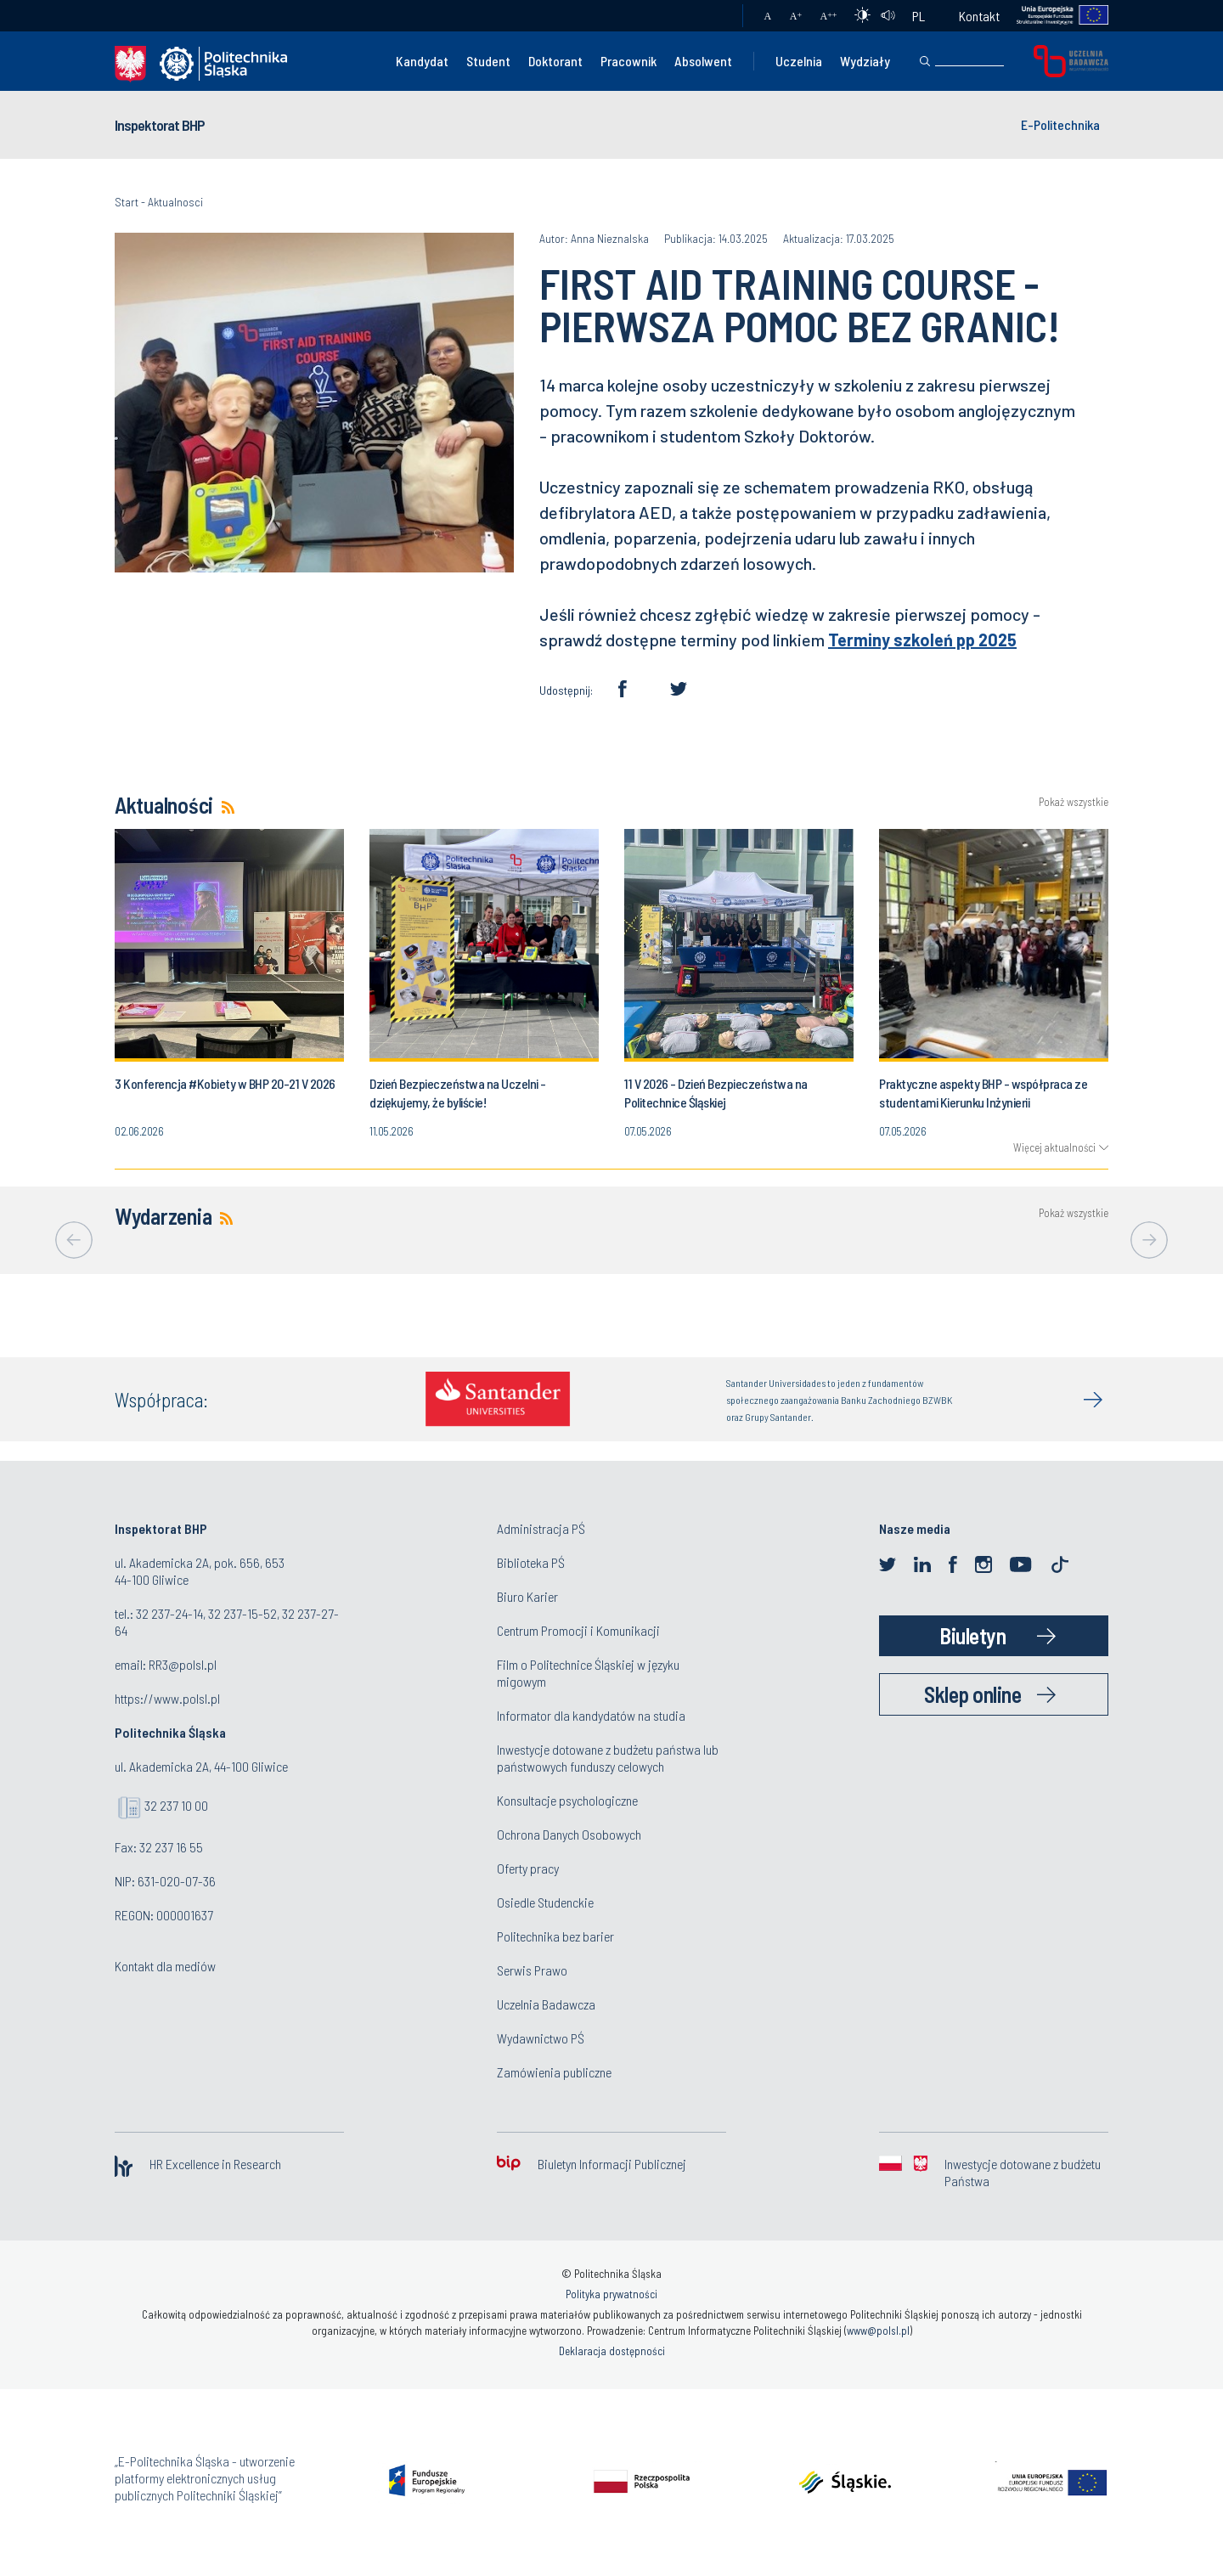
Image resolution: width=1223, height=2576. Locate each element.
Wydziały (865, 61)
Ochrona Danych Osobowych (569, 1834)
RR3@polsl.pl (183, 1664)
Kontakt (979, 16)
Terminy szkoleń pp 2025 (922, 639)
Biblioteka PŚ (531, 1562)
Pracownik (628, 61)
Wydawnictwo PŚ (540, 2038)
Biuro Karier (527, 1596)
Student (488, 61)
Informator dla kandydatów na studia (591, 1715)
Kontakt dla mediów (165, 1966)
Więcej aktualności (1054, 1147)
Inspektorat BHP (160, 125)
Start (126, 201)
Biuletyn (972, 1635)
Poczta (713, 16)
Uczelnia (798, 61)
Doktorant (555, 61)
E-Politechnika (1060, 124)
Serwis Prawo (532, 1970)
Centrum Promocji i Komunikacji (578, 1630)
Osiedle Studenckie (545, 1902)
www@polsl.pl (878, 2330)
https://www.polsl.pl (167, 1698)
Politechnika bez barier (555, 1936)
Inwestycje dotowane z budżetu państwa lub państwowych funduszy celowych (608, 1757)
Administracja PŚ (541, 1528)
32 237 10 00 (176, 1805)
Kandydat (422, 61)
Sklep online (972, 1694)
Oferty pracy (528, 1868)
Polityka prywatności (611, 2294)
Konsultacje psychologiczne (567, 1800)
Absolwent (703, 61)
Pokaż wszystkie (1073, 802)
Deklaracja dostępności (612, 2351)
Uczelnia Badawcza (546, 2004)
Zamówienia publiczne (554, 2072)
